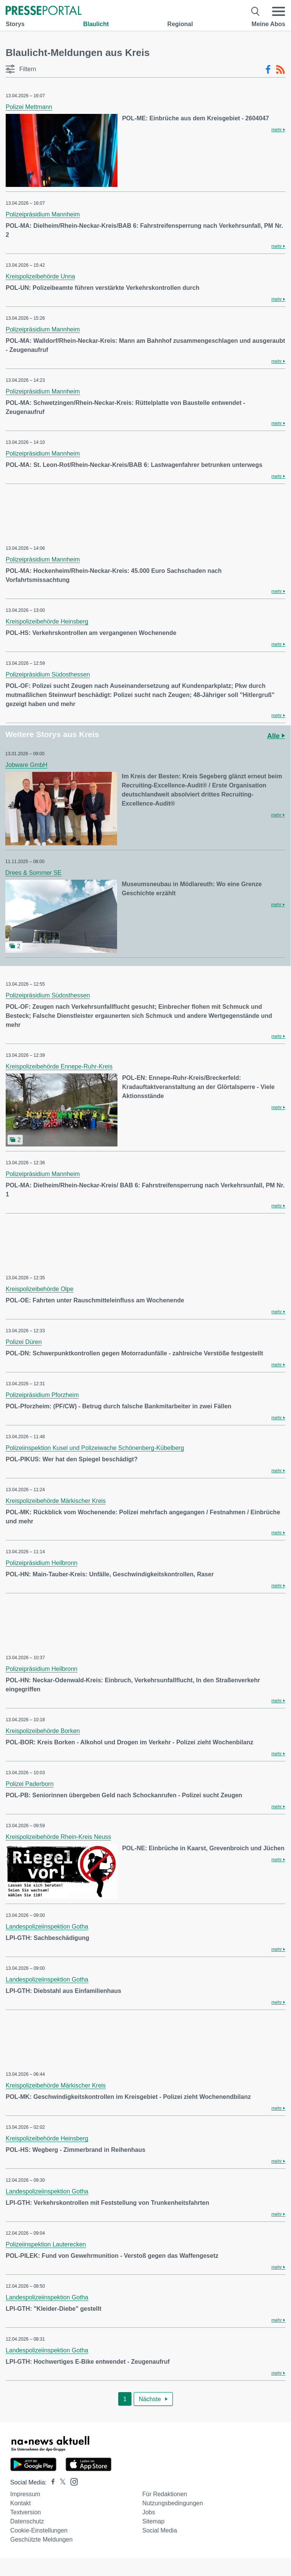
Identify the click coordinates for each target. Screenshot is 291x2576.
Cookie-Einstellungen (38, 2530)
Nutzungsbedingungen (172, 2503)
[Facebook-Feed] (268, 69)
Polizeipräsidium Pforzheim (42, 1395)
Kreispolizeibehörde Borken (43, 1731)
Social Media (159, 2530)
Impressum (25, 2494)
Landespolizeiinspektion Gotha (47, 1926)
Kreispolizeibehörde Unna (40, 276)
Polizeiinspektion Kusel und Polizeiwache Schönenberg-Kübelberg (95, 1448)
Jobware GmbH (26, 765)
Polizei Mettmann (29, 107)
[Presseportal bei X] (60, 2482)
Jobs (148, 2512)
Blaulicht (96, 24)
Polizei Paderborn (29, 1784)
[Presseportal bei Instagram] (72, 2481)
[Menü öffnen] (278, 11)
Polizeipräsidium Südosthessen (48, 674)
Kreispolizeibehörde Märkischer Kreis (56, 1501)
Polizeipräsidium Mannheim (43, 214)
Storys (15, 24)
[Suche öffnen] (255, 11)
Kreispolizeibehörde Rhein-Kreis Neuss (58, 1837)
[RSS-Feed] (280, 69)
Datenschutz (27, 2521)
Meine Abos (268, 24)
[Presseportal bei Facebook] (51, 2482)
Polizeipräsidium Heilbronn (41, 1563)
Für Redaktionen (164, 2494)
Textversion (25, 2512)
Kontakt (20, 2503)
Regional (180, 24)
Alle (276, 736)
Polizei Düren (24, 1342)
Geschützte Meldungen (41, 2539)
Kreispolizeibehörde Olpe (40, 1289)
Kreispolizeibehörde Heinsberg (47, 621)
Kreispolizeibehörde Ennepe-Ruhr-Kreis (59, 1066)
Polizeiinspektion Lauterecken (46, 2244)
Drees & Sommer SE (33, 873)
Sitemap (153, 2521)
